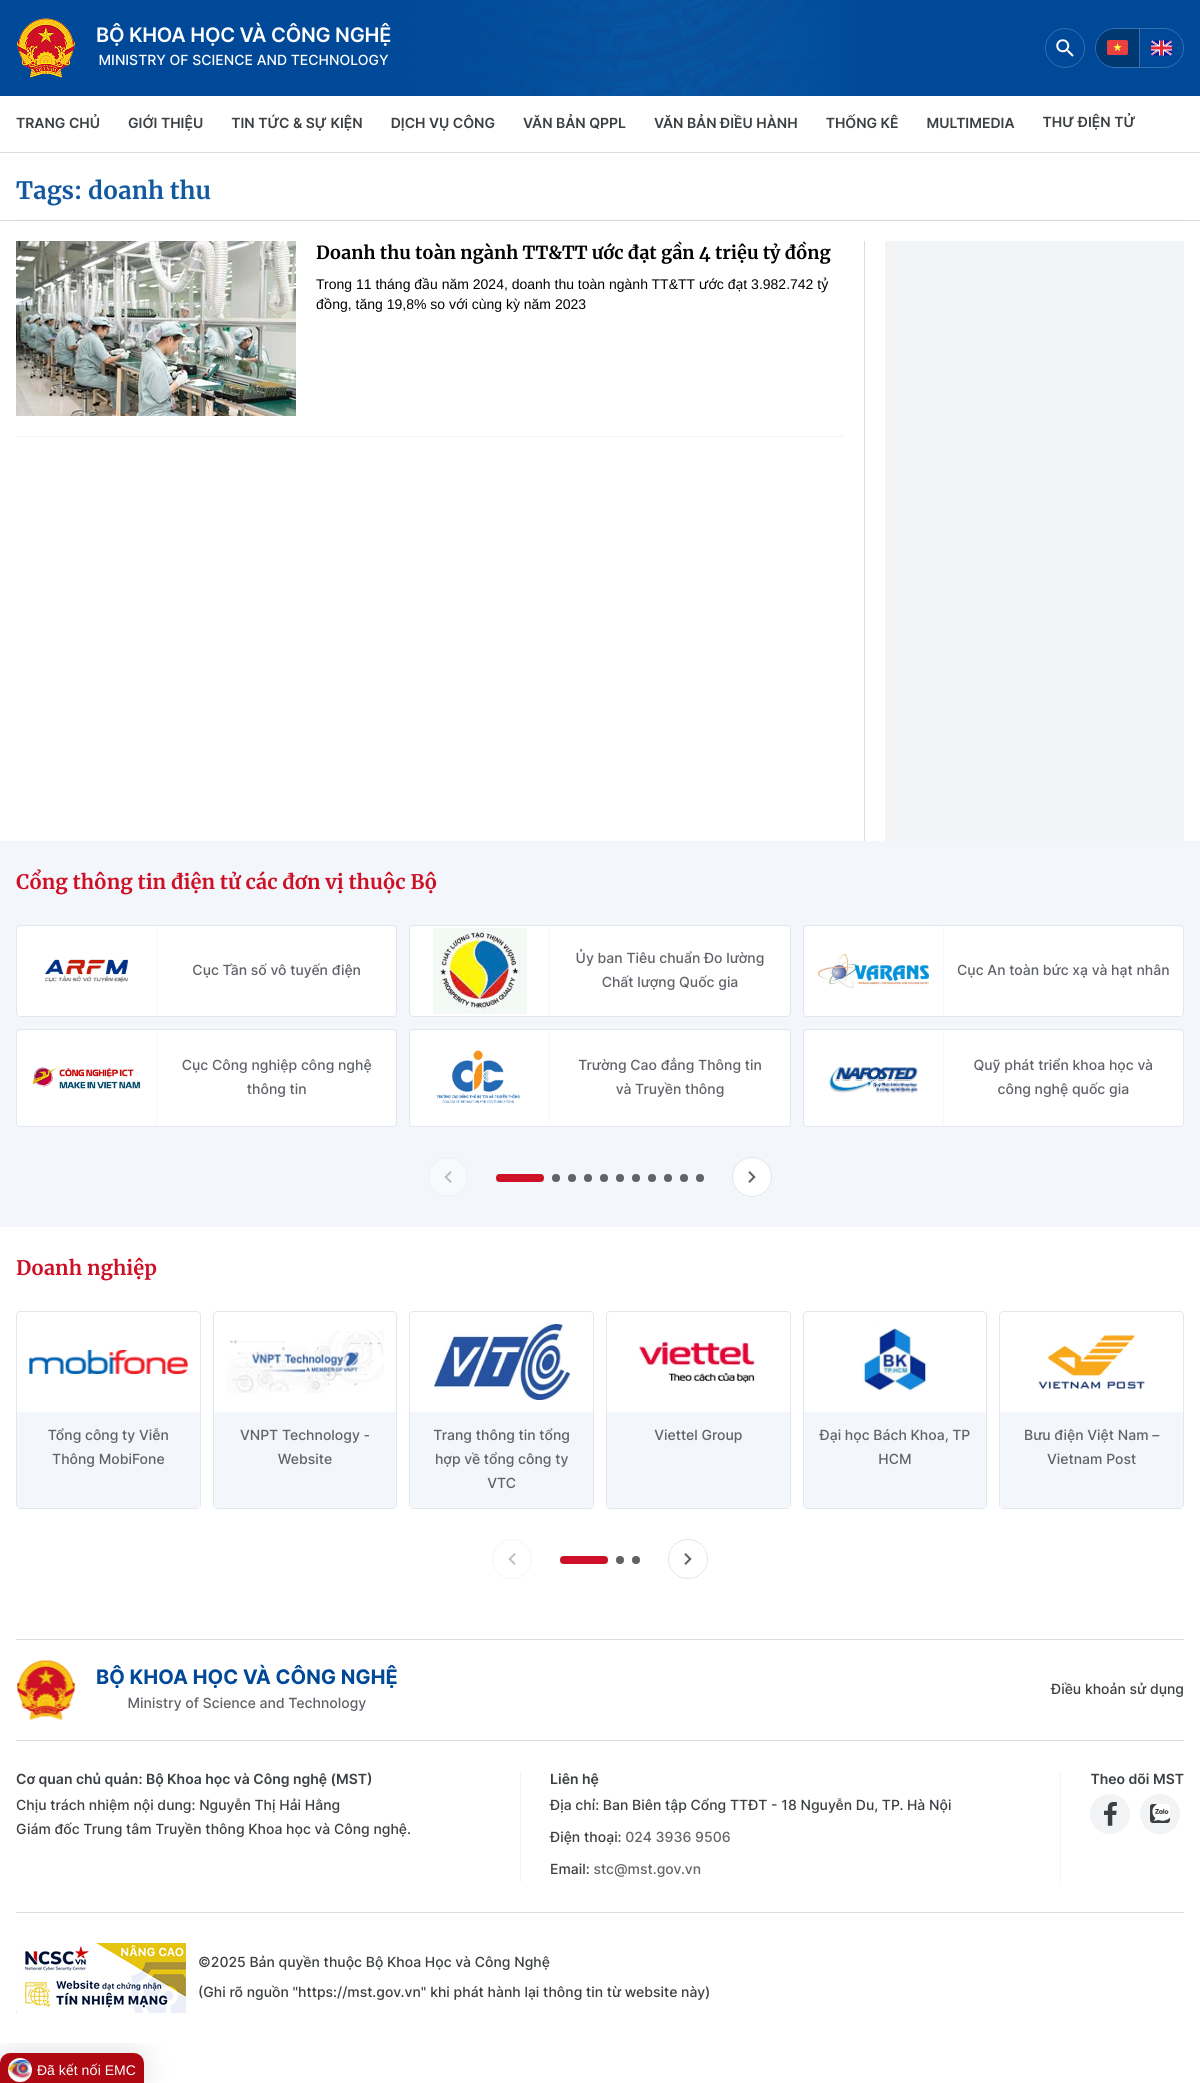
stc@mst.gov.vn (647, 1869)
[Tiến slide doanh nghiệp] (688, 1559)
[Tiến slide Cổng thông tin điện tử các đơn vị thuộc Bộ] (752, 1177)
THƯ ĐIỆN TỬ (1089, 122)
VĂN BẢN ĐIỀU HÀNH (726, 123)
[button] (520, 1178)
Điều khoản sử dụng (1117, 1689)
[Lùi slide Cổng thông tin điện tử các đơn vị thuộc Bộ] (448, 1177)
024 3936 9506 (677, 1837)
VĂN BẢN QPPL (574, 123)
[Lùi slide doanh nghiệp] (512, 1559)
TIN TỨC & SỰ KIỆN (296, 123)
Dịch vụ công (443, 123)
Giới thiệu (165, 123)
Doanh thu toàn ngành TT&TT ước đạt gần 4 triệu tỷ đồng (573, 252)
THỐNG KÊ (862, 123)
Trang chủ (58, 123)
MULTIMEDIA (971, 123)
